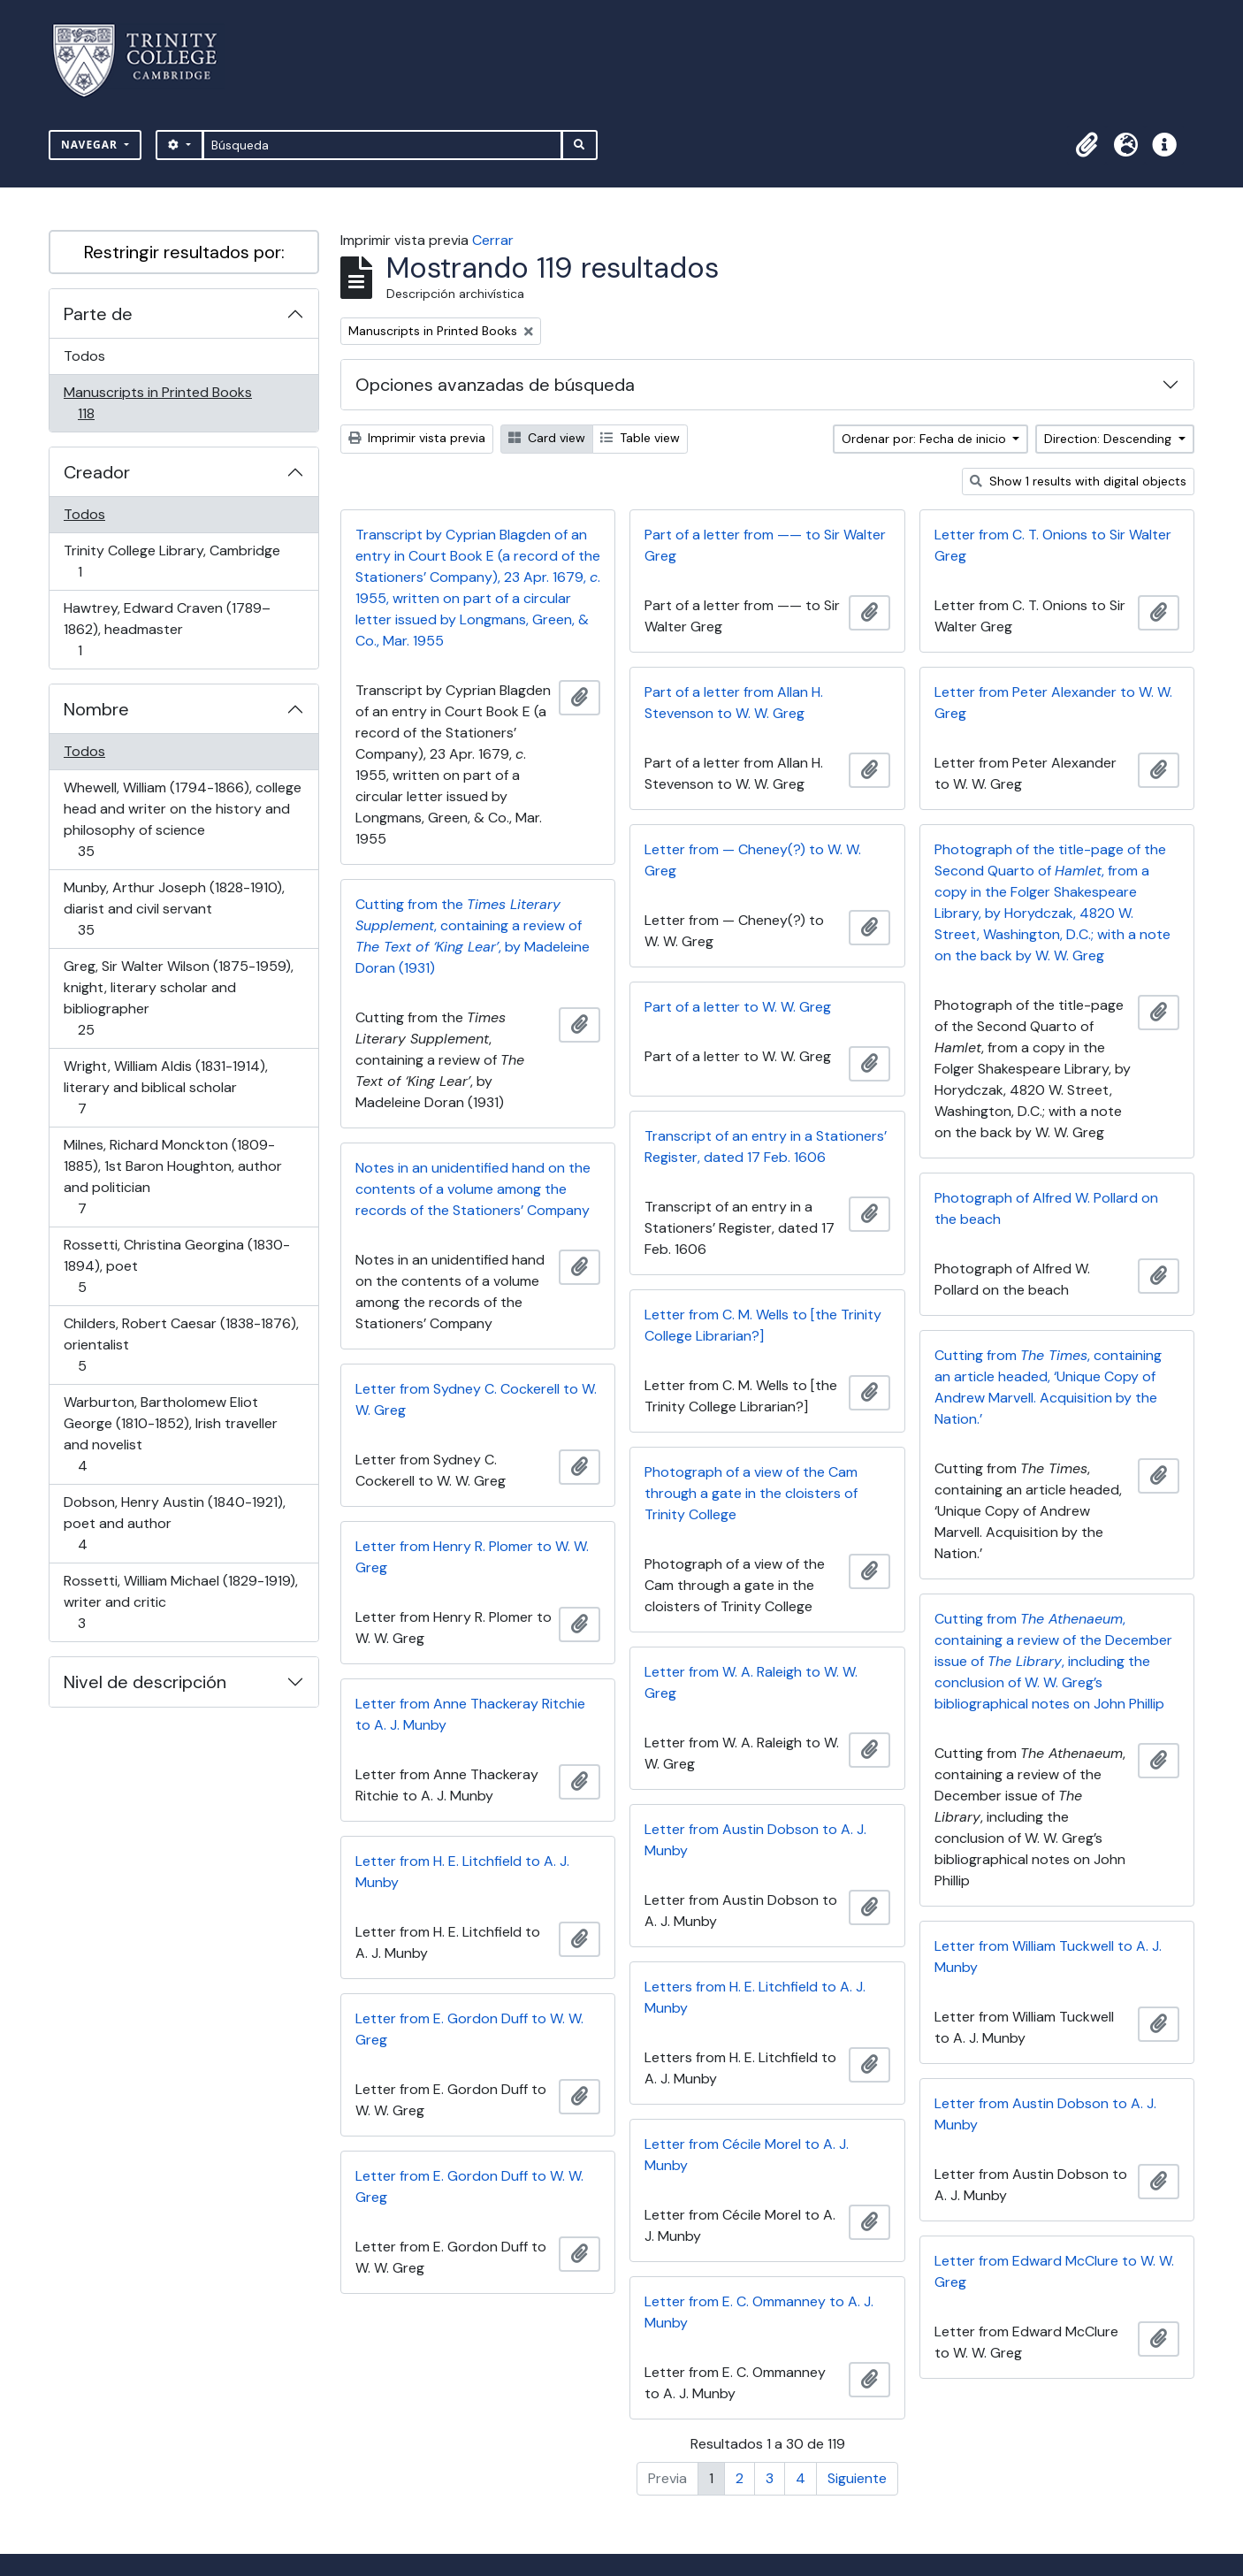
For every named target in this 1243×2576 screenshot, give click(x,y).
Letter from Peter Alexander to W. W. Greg (1053, 702)
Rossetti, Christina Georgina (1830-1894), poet (176, 1266)
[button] (1086, 145)
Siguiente (857, 2478)
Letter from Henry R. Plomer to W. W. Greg (472, 1557)
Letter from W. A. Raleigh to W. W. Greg (751, 1682)
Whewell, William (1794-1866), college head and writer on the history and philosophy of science (182, 819)
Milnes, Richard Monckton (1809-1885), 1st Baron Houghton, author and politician (172, 1176)
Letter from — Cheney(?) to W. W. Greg (752, 860)
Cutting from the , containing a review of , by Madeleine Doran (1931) (472, 936)
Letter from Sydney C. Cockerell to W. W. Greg (476, 1399)
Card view (546, 438)
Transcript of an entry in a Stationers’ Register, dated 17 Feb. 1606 (765, 1146)
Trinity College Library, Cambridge (171, 561)
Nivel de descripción (145, 1681)
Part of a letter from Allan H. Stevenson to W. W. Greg (733, 702)
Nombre (96, 709)
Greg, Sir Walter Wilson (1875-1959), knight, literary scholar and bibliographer (178, 998)
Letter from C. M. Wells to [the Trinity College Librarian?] (762, 1325)
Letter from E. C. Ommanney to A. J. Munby (758, 2312)
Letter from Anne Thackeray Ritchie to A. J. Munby (470, 1714)
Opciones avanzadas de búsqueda (495, 384)
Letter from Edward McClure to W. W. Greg (1054, 2271)
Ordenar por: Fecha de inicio (926, 439)
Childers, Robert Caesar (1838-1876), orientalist (181, 1344)
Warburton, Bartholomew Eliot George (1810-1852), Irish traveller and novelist (170, 1434)
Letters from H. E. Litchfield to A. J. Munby (755, 1997)
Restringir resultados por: (184, 252)
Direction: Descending (1109, 439)
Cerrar (493, 240)
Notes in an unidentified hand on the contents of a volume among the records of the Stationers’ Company (473, 1188)
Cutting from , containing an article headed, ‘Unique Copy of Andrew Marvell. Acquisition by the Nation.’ (1048, 1387)
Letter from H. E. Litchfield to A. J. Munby (462, 1872)
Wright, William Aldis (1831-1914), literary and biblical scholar (165, 1087)
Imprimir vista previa (416, 438)
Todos (84, 356)
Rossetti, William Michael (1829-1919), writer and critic (180, 1602)
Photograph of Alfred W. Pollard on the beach (1046, 1208)
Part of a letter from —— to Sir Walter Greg (765, 545)
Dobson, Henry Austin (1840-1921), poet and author (174, 1523)
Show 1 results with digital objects (1078, 481)
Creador (97, 472)
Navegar (91, 144)
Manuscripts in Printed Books (157, 402)
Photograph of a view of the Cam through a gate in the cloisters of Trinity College (751, 1493)
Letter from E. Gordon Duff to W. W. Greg (469, 2029)
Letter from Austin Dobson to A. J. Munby (755, 1840)
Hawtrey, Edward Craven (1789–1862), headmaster (167, 629)
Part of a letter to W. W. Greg (737, 1007)
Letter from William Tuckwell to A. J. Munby (1048, 1956)
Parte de (98, 313)
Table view (640, 438)
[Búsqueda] (382, 145)
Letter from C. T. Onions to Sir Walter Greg (1052, 545)
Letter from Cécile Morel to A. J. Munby (746, 2155)
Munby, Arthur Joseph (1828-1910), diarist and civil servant (174, 908)
